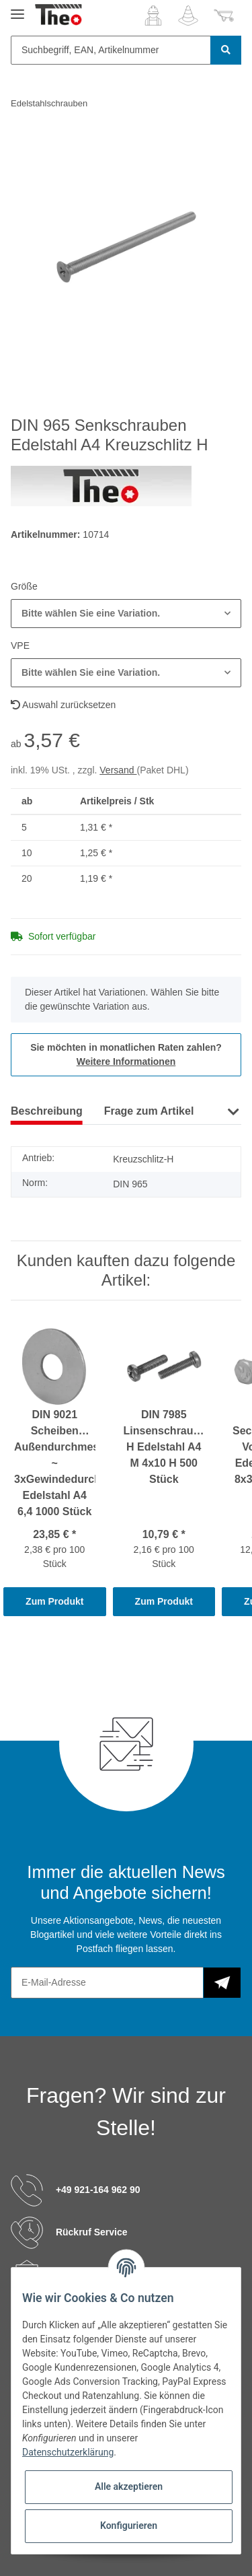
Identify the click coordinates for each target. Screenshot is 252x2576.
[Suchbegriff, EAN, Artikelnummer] (111, 50)
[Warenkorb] (223, 15)
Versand (117, 770)
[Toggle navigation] (17, 8)
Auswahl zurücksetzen (63, 704)
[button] (153, 15)
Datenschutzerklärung (68, 2452)
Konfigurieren (128, 2525)
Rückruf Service (92, 2232)
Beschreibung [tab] (47, 1111)
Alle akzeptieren (129, 2486)
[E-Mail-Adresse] (107, 1982)
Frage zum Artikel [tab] (149, 1111)
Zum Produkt (54, 1601)
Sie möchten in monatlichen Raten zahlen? (126, 1054)
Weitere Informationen (126, 1061)
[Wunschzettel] (188, 15)
